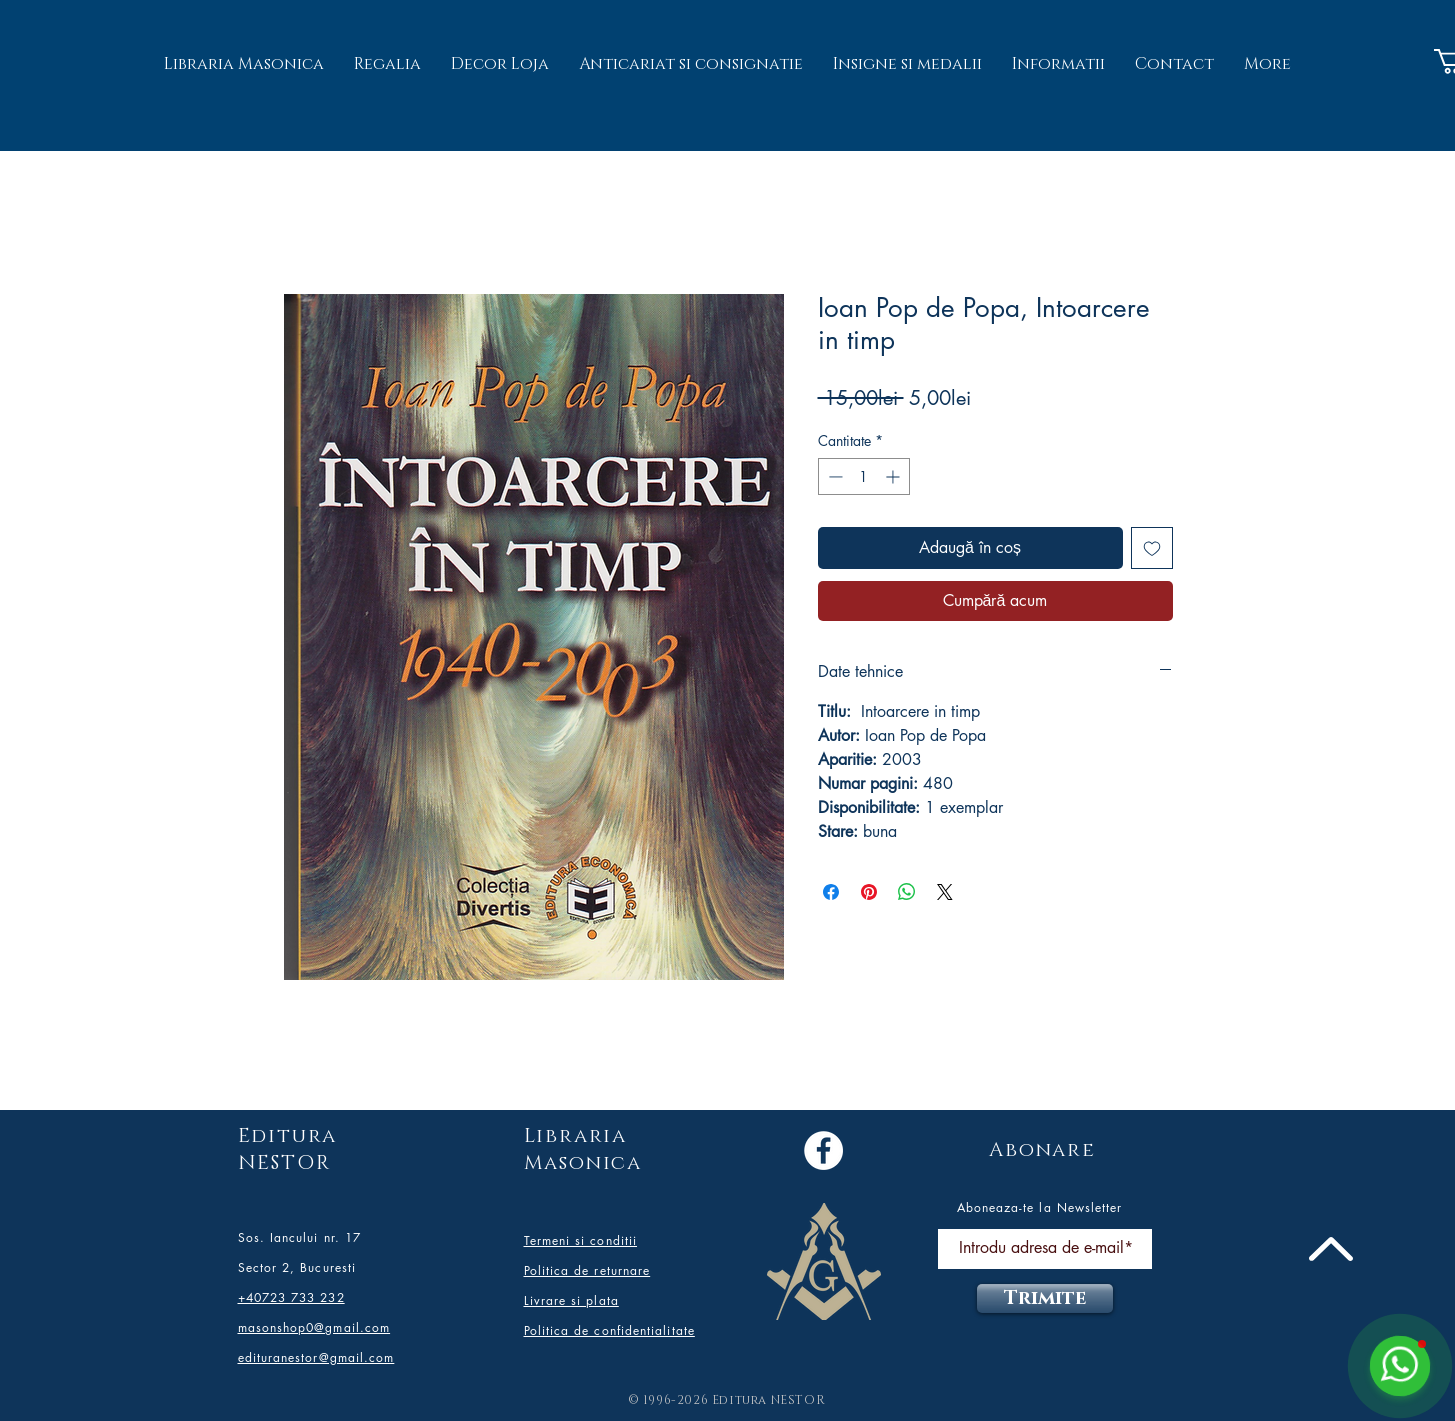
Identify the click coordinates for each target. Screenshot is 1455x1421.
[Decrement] (833, 476)
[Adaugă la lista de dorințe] (1152, 548)
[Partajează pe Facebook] (831, 892)
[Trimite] (1045, 1298)
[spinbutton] (864, 476)
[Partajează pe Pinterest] (869, 892)
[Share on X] (945, 892)
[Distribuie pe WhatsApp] (907, 892)
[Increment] (894, 476)
